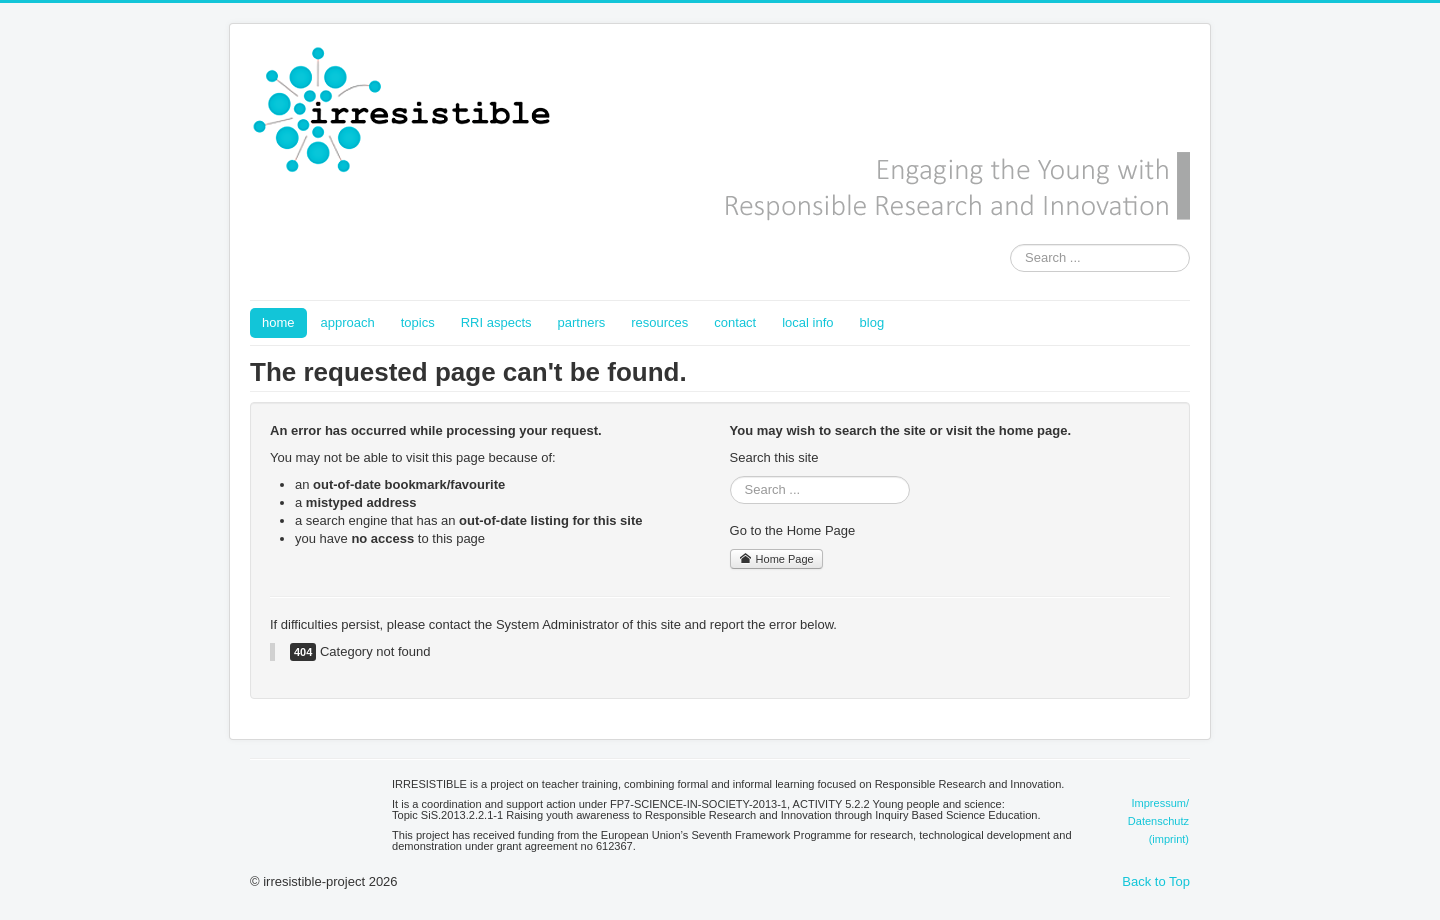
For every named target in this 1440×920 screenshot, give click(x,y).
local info (807, 322)
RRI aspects (496, 322)
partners (582, 322)
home (278, 322)
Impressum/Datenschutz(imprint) (1158, 821)
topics (418, 322)
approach (348, 322)
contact (735, 322)
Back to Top (1156, 881)
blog (872, 322)
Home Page (776, 559)
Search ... (1010, 244)
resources (659, 322)
